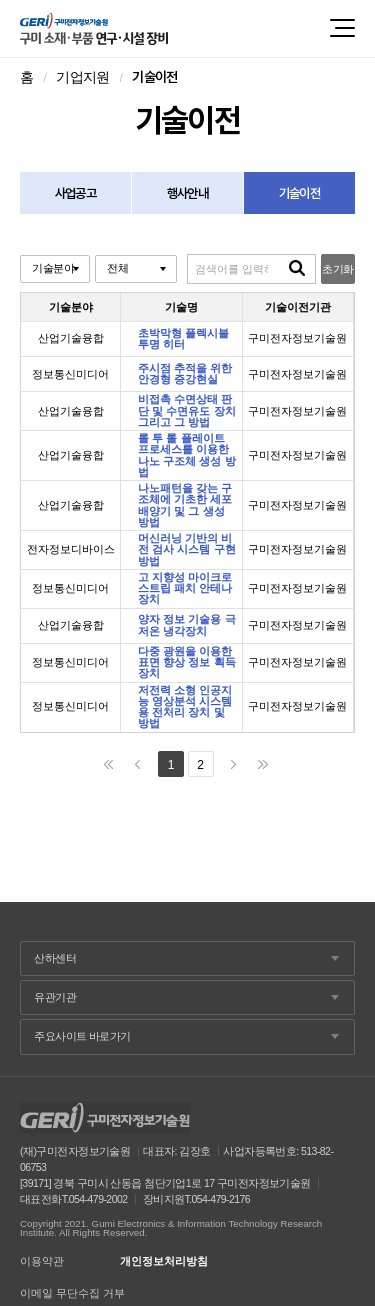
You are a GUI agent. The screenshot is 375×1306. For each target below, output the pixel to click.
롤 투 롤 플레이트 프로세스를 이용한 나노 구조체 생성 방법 (186, 455)
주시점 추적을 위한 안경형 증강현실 (185, 374)
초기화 (337, 269)
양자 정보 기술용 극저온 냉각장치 (186, 625)
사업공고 (75, 193)
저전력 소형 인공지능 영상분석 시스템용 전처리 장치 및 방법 (185, 707)
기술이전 (299, 193)
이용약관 (42, 1261)
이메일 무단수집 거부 (72, 1293)
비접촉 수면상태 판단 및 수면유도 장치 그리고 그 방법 (186, 411)
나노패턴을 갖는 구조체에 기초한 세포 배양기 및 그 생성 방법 (185, 505)
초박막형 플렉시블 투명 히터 (183, 339)
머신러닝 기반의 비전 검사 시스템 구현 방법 (186, 550)
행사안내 (187, 193)
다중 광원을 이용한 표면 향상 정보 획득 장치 (186, 663)
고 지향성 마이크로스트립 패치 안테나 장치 (185, 589)
